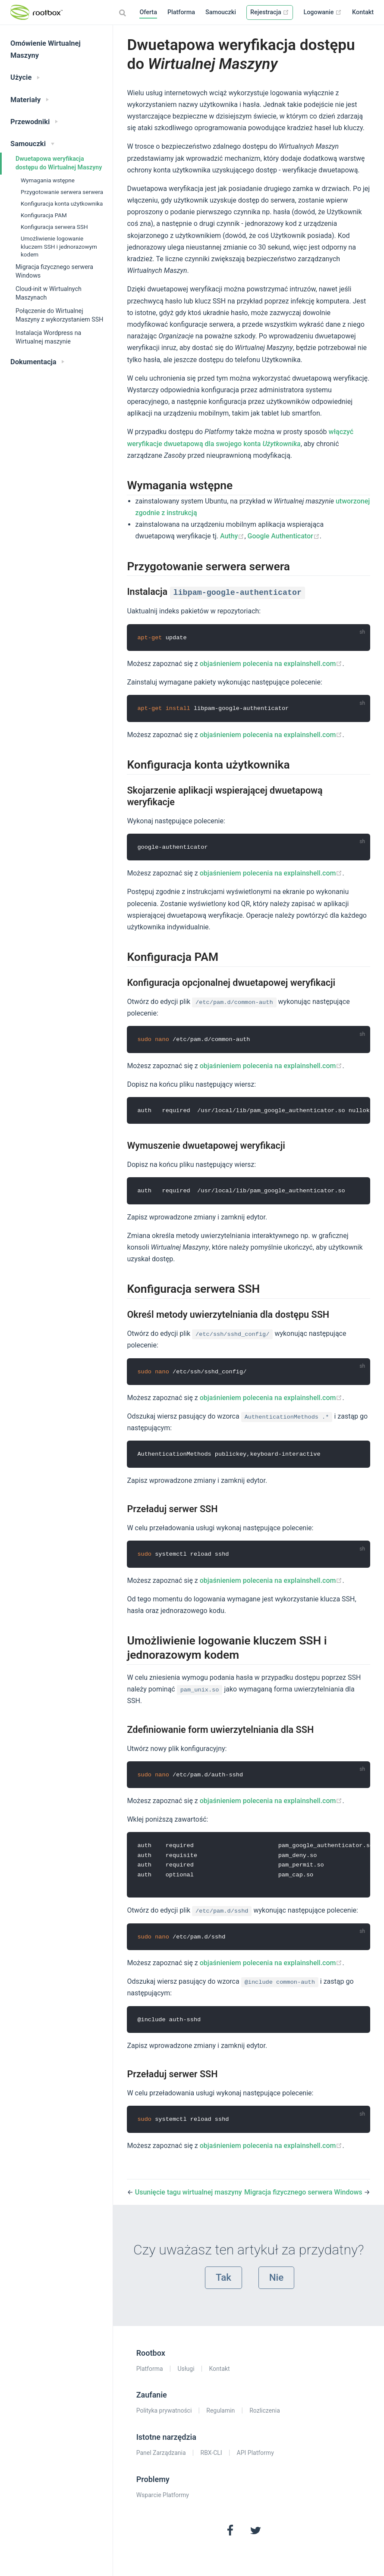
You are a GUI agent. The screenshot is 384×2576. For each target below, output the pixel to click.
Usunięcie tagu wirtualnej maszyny (188, 2197)
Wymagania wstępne (48, 180)
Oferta (148, 12)
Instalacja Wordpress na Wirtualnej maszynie (48, 337)
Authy (232, 536)
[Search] (123, 12)
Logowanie (322, 12)
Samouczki (220, 12)
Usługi (186, 2373)
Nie (276, 2282)
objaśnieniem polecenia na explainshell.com (271, 664)
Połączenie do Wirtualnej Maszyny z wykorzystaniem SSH (59, 315)
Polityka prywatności (164, 2415)
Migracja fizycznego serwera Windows (54, 271)
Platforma (181, 12)
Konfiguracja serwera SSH (54, 226)
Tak (223, 2282)
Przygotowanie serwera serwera (62, 191)
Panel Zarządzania (161, 2457)
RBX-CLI (211, 2457)
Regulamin (220, 2415)
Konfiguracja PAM (44, 215)
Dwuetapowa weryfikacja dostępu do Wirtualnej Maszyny (59, 163)
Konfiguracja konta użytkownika (62, 203)
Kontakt (363, 12)
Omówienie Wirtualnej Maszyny (45, 49)
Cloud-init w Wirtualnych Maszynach (49, 293)
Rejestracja (269, 12)
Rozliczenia (264, 2415)
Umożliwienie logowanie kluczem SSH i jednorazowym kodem (59, 246)
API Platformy (255, 2457)
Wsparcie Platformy (162, 2500)
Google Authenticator (284, 536)
